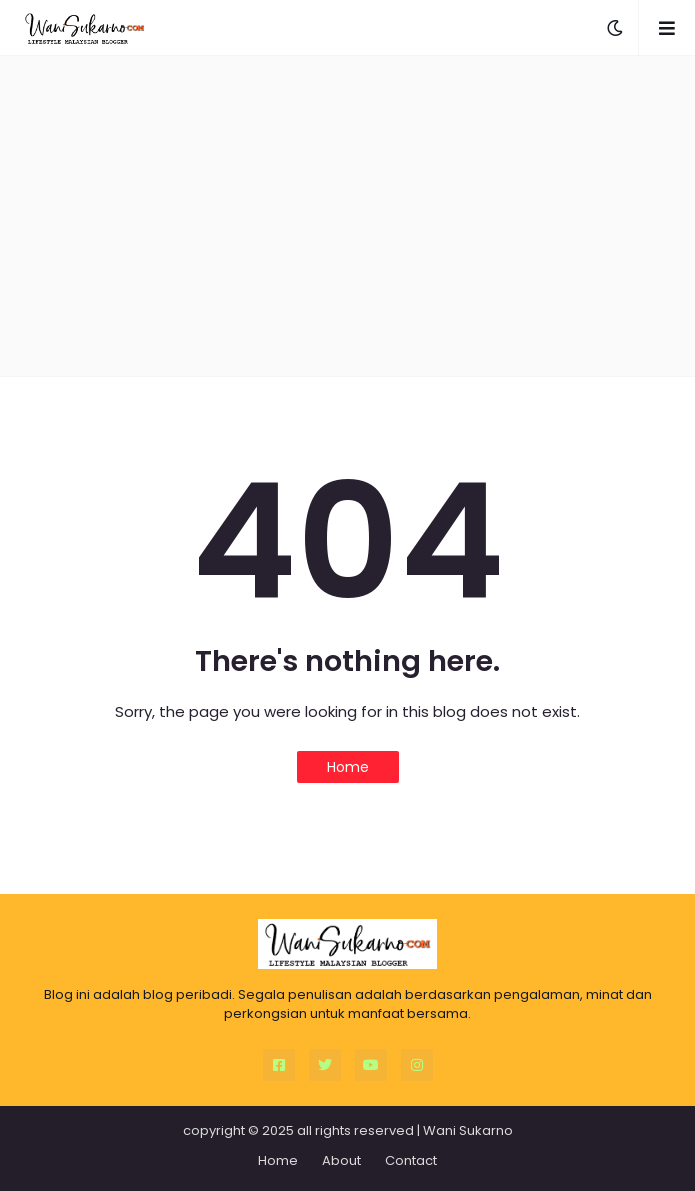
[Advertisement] (347, 216)
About (341, 1160)
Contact (411, 1160)
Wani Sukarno (468, 1130)
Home (348, 767)
